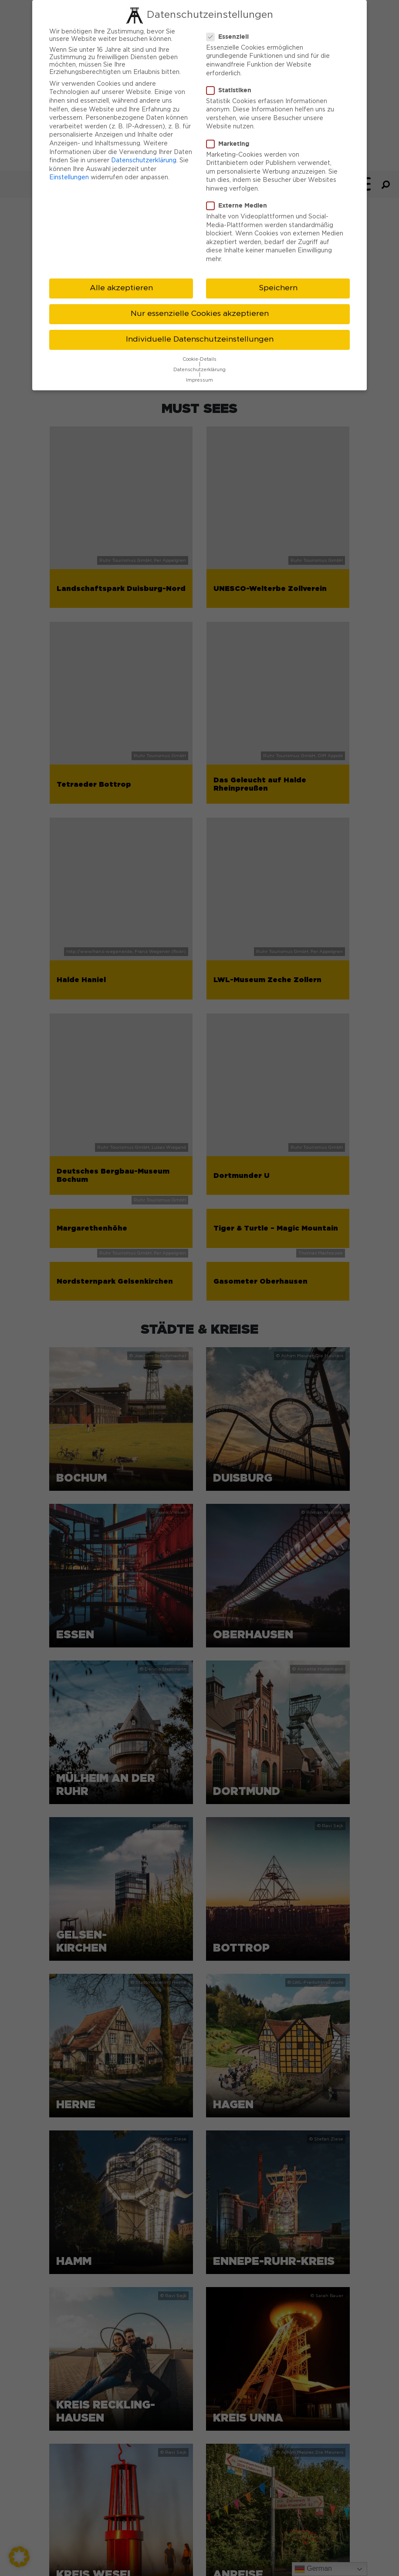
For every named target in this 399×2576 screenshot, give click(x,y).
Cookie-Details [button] (199, 359)
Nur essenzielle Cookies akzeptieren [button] (200, 314)
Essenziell (230, 36)
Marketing (230, 144)
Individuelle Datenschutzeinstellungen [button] (200, 339)
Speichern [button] (278, 288)
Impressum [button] (199, 380)
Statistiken (231, 90)
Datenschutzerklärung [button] (199, 370)
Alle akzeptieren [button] (121, 288)
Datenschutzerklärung (143, 161)
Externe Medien (239, 205)
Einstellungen (69, 177)
